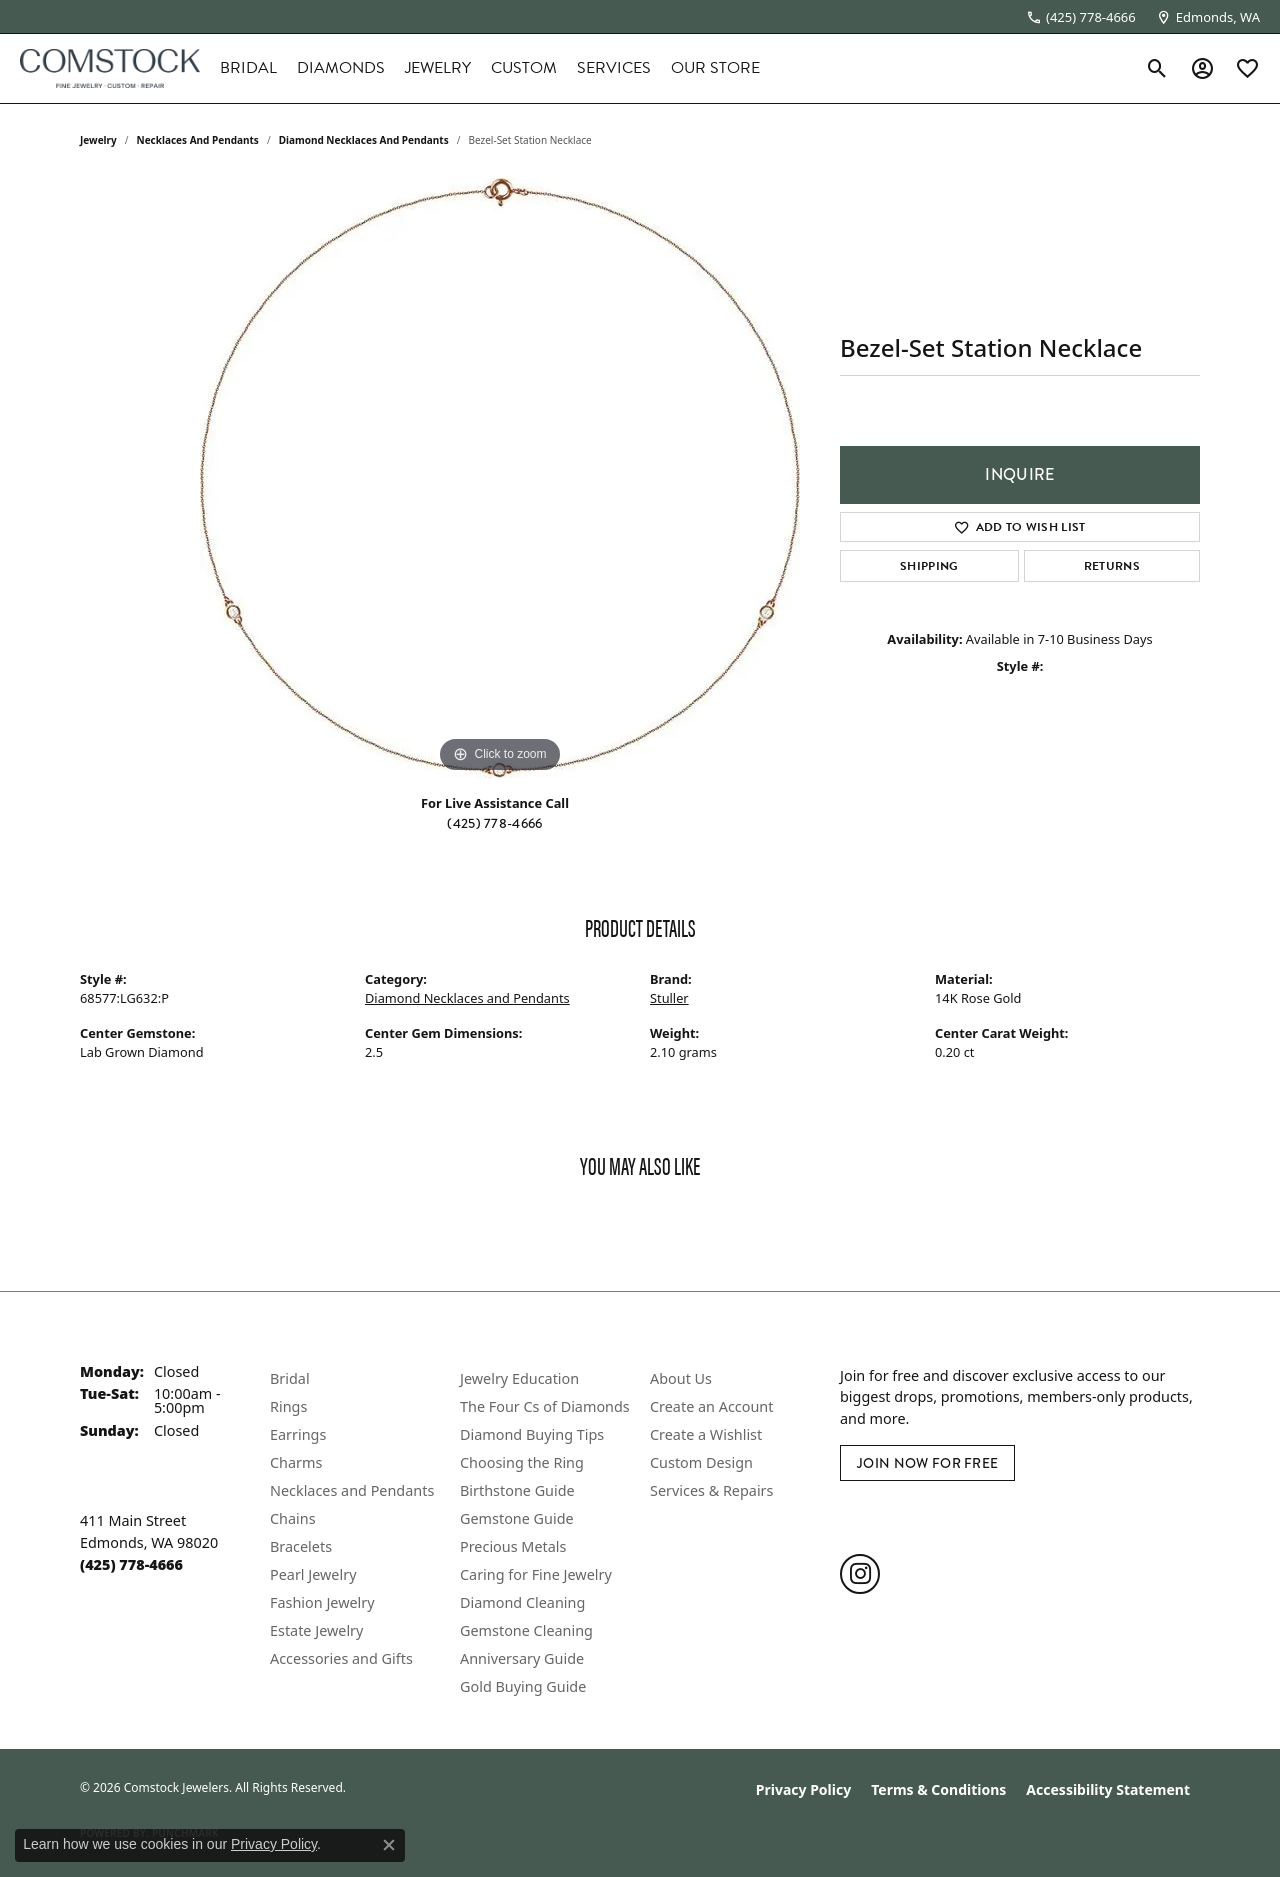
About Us (681, 1378)
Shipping (929, 566)
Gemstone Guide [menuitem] (517, 1518)
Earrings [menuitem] (298, 1434)
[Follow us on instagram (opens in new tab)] (860, 1574)
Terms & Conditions (938, 1789)
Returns (1112, 566)
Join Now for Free (927, 1463)
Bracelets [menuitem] (301, 1546)
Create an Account (711, 1406)
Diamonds (341, 68)
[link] (1081, 17)
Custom (524, 68)
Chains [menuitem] (293, 1518)
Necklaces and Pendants (198, 140)
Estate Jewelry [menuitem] (316, 1630)
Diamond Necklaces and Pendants (364, 140)
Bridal (248, 68)
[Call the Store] (131, 1564)
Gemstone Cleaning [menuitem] (526, 1630)
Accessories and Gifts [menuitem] (341, 1658)
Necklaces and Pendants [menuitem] (352, 1490)
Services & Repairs (711, 1490)
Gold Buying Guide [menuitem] (523, 1686)
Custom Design (701, 1462)
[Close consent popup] (389, 1845)
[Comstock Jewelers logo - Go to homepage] (110, 68)
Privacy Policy (803, 1789)
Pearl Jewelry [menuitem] (313, 1574)
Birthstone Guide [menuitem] (517, 1490)
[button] (1157, 68)
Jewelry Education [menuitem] (519, 1378)
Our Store (715, 68)
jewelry (98, 140)
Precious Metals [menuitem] (513, 1546)
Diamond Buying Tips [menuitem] (532, 1434)
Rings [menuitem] (288, 1406)
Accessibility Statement (1108, 1789)
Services (614, 68)
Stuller (669, 998)
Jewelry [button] (438, 68)
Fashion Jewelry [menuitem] (322, 1602)
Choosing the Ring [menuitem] (522, 1462)
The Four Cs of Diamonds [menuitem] (545, 1406)
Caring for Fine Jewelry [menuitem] (536, 1574)
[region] (500, 478)
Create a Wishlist (706, 1434)
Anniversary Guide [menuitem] (522, 1658)
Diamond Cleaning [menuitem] (522, 1602)
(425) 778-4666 (494, 823)
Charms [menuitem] (296, 1462)
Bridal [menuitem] (290, 1378)
